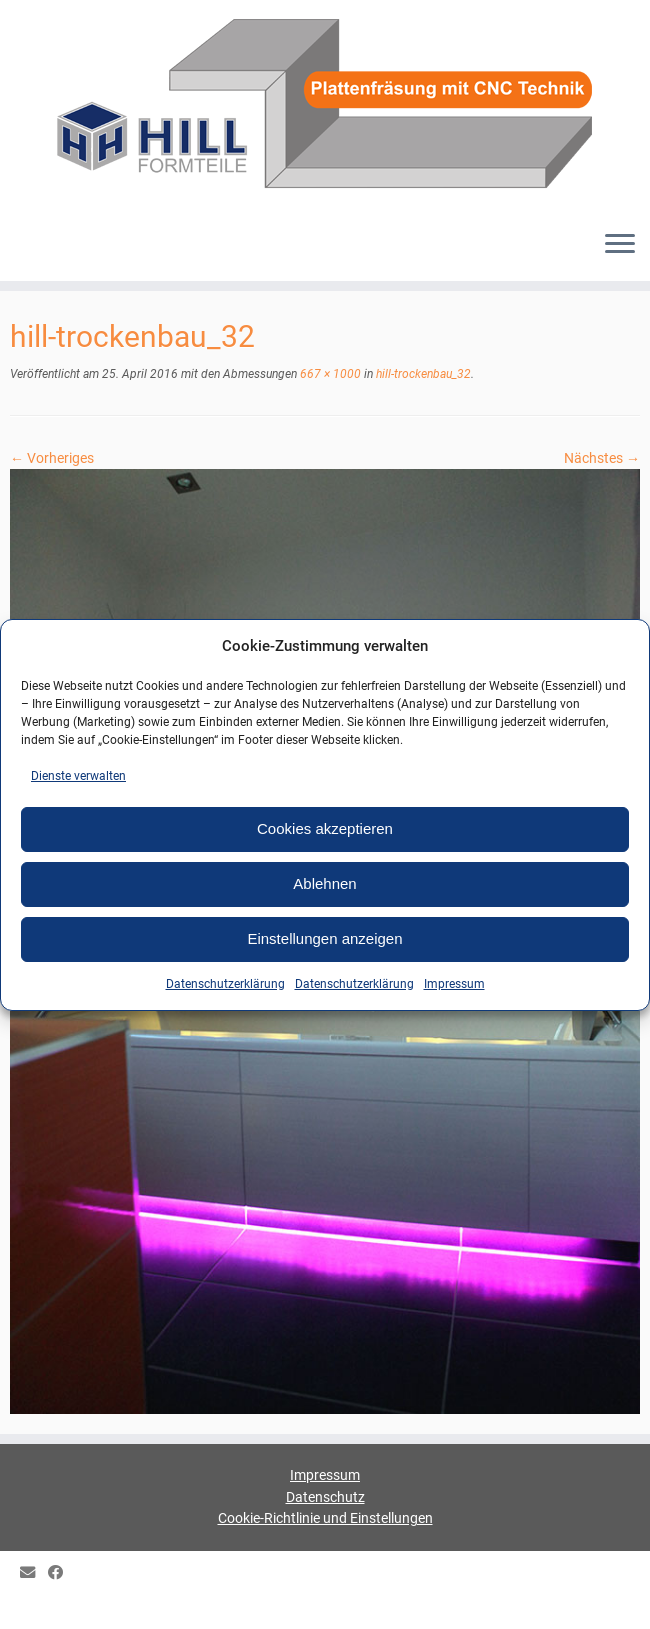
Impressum (454, 984)
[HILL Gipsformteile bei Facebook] (62, 1573)
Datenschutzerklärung (225, 984)
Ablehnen (324, 883)
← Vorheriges (52, 458)
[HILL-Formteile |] (325, 107)
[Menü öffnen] (620, 245)
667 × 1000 (329, 374)
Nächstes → (602, 458)
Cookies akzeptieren (325, 828)
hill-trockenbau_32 (422, 374)
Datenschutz (325, 1497)
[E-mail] (34, 1573)
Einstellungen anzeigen (324, 938)
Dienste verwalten (78, 776)
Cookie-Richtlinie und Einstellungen (325, 1518)
